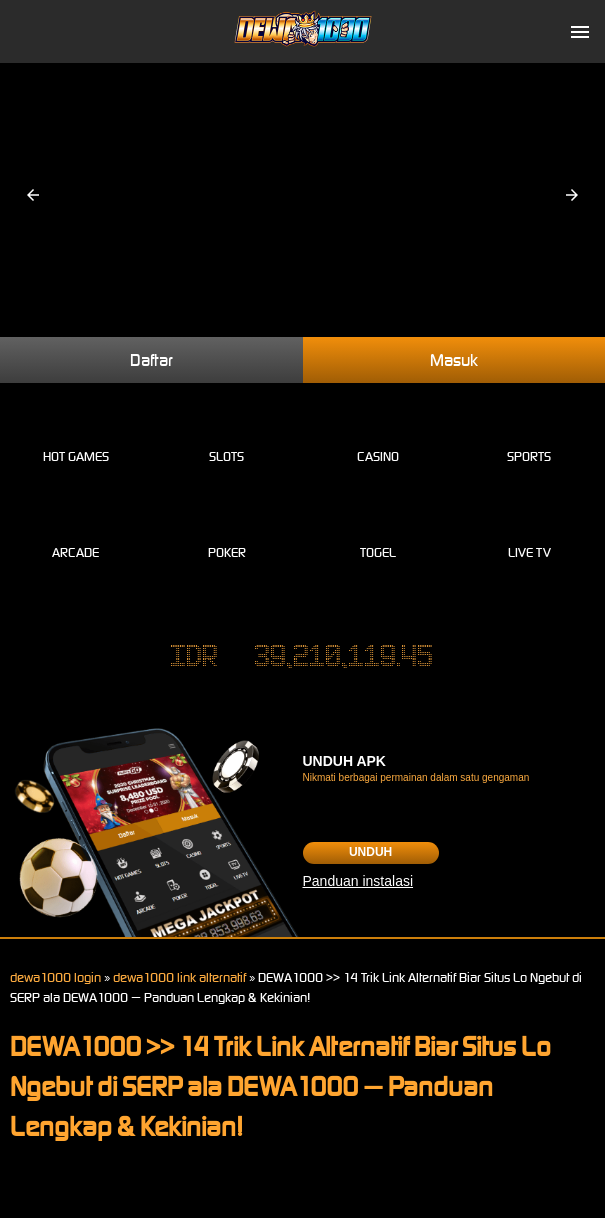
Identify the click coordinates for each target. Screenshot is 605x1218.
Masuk (454, 360)
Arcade (75, 530)
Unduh (370, 852)
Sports (529, 434)
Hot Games (75, 434)
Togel (378, 530)
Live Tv (529, 530)
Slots (226, 434)
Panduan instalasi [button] (358, 881)
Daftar (151, 360)
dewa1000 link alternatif (179, 977)
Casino (378, 434)
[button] (33, 195)
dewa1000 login (55, 977)
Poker (226, 530)
